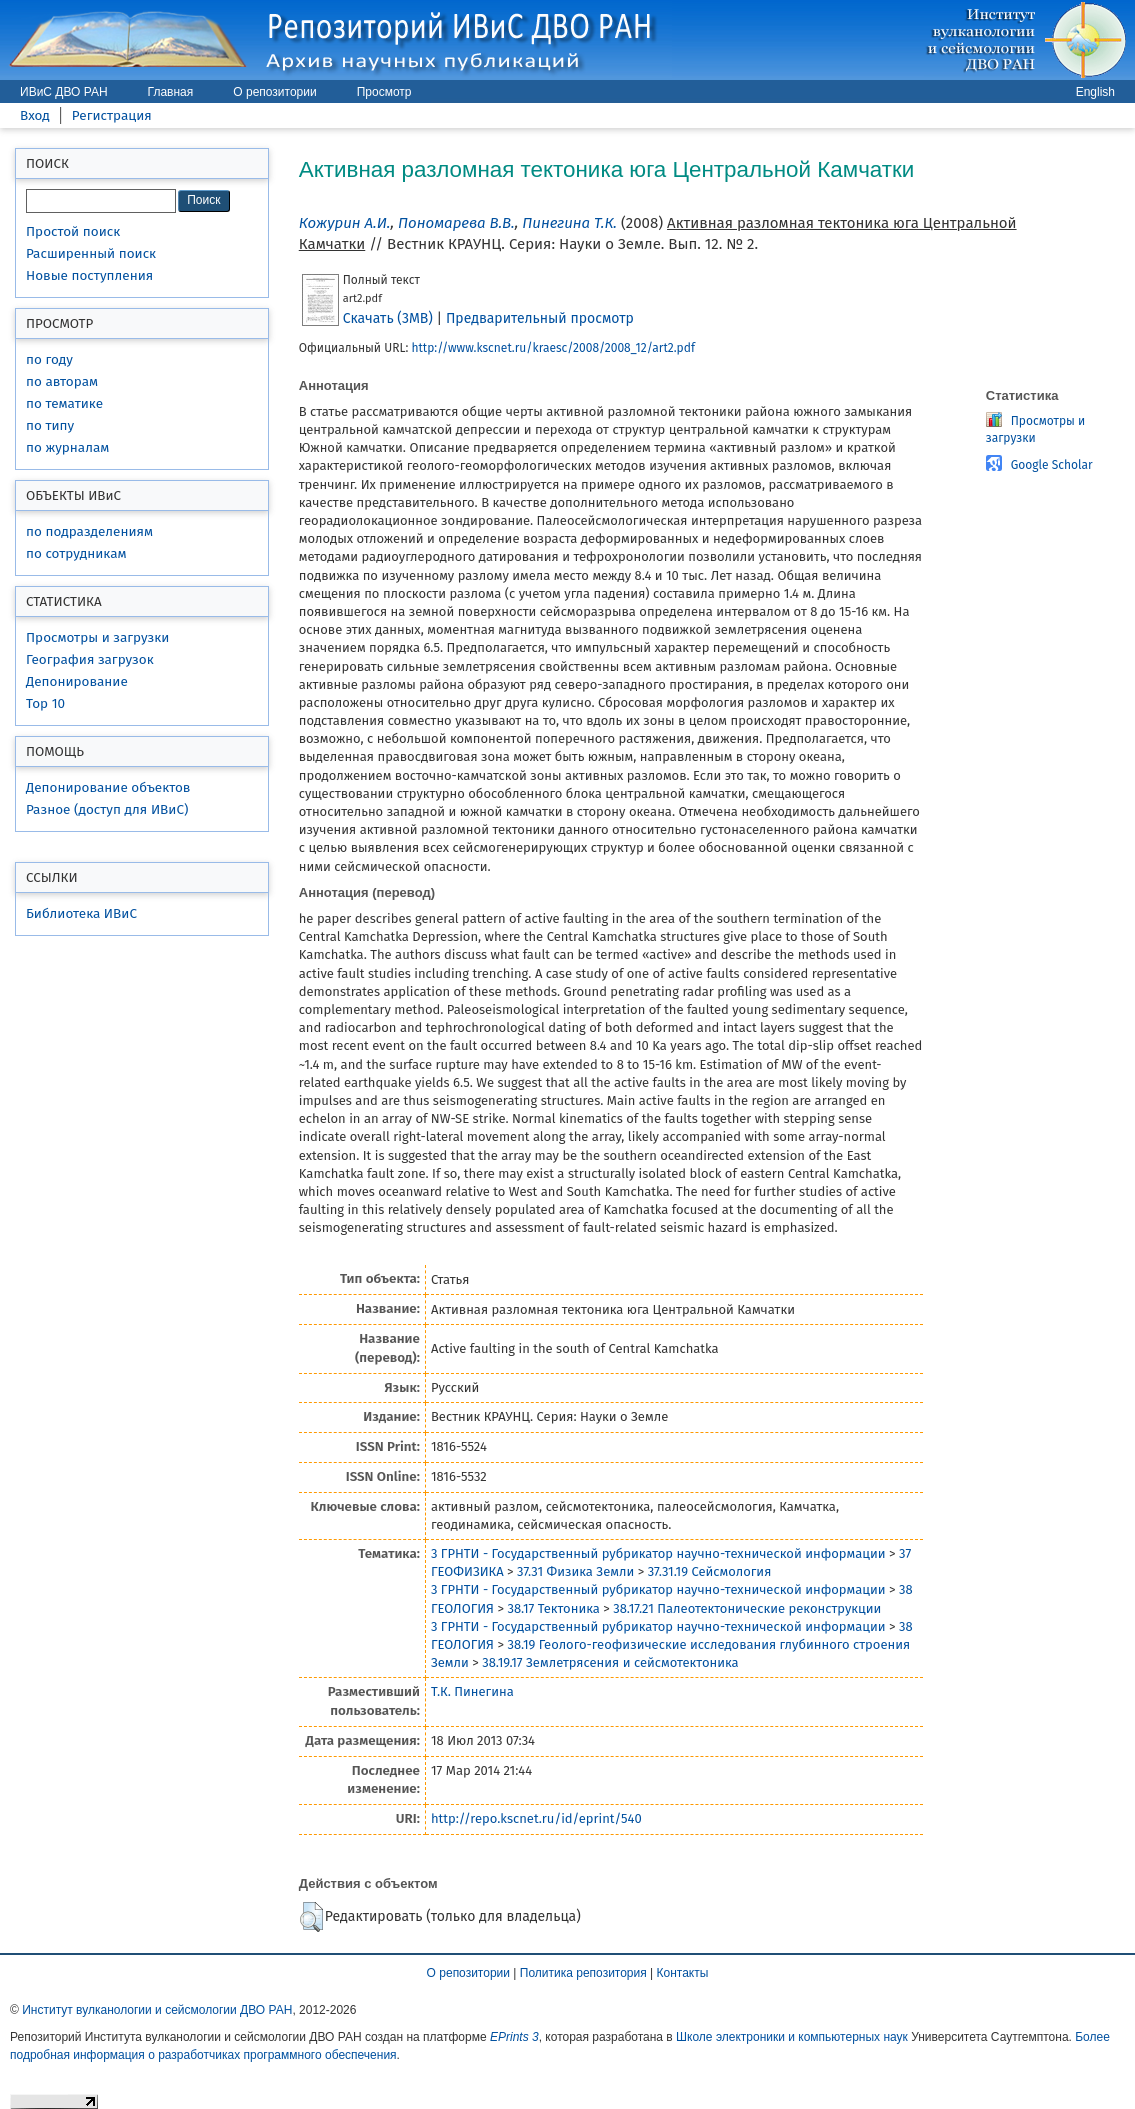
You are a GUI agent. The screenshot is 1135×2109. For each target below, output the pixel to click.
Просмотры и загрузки (97, 637)
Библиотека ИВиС (81, 913)
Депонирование (77, 681)
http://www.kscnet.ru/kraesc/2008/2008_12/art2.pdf (552, 348)
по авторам (62, 381)
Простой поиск (73, 231)
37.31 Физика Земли (575, 1571)
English (1095, 92)
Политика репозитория (583, 1973)
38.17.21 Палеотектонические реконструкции (747, 1608)
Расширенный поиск (91, 253)
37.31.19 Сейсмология (710, 1571)
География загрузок (90, 659)
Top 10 (45, 703)
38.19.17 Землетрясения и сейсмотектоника (610, 1662)
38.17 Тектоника (553, 1608)
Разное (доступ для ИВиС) (107, 809)
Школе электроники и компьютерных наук (792, 2037)
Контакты (683, 1973)
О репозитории (274, 92)
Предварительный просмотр (540, 318)
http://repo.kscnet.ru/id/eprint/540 (536, 1818)
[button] (311, 1917)
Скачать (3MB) (388, 318)
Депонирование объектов (108, 787)
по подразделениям (89, 531)
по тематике (64, 403)
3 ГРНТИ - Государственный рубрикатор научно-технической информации (658, 1553)
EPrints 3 (514, 2037)
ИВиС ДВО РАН (64, 92)
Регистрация (112, 115)
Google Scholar (1052, 465)
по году (49, 359)
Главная (171, 92)
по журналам (67, 447)
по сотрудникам (76, 553)
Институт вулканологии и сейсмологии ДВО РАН (157, 2010)
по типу (50, 425)
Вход (35, 115)
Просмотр (384, 92)
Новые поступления (89, 275)
